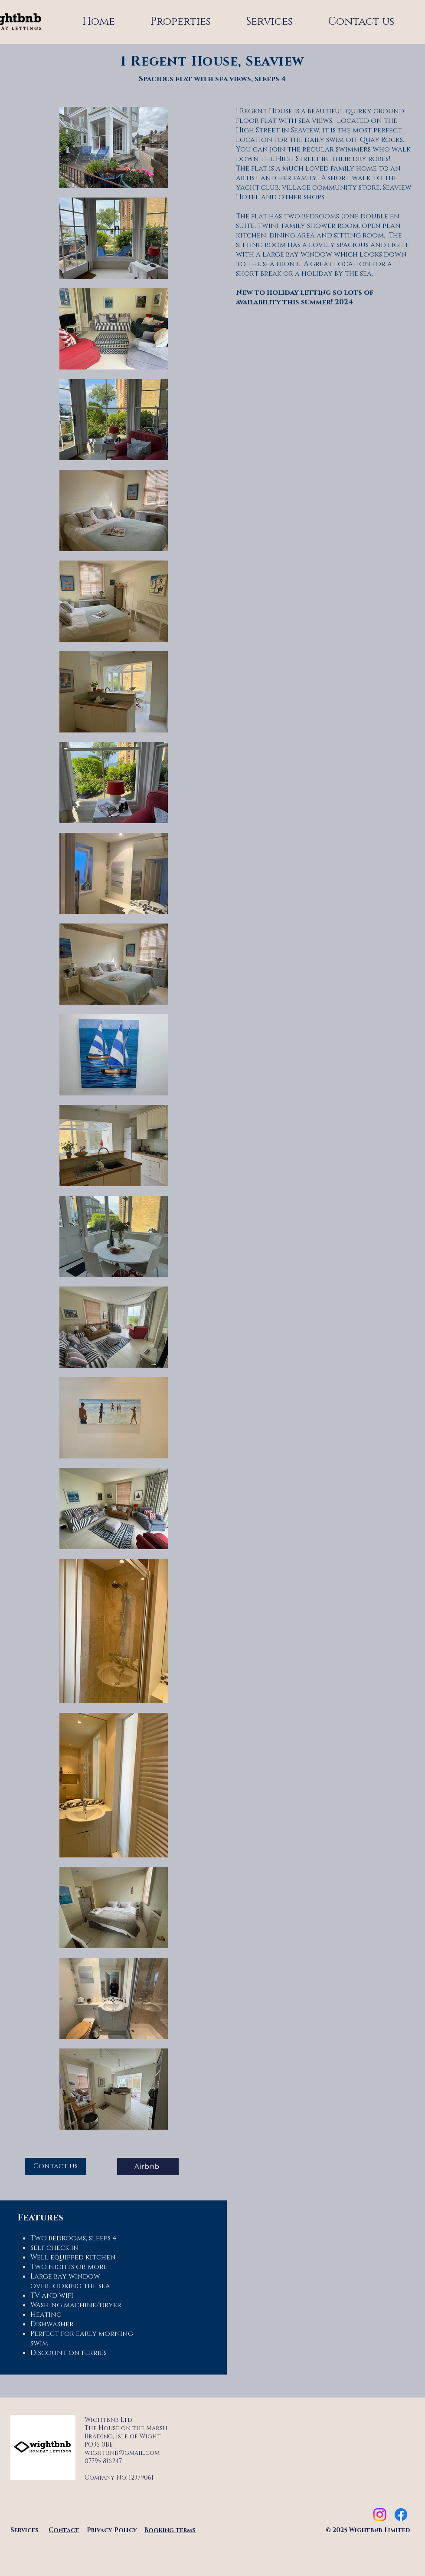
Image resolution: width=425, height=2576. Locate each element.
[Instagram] (379, 2514)
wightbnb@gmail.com (122, 2453)
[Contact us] (55, 2166)
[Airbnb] (148, 2166)
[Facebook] (400, 2514)
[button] (270, 22)
